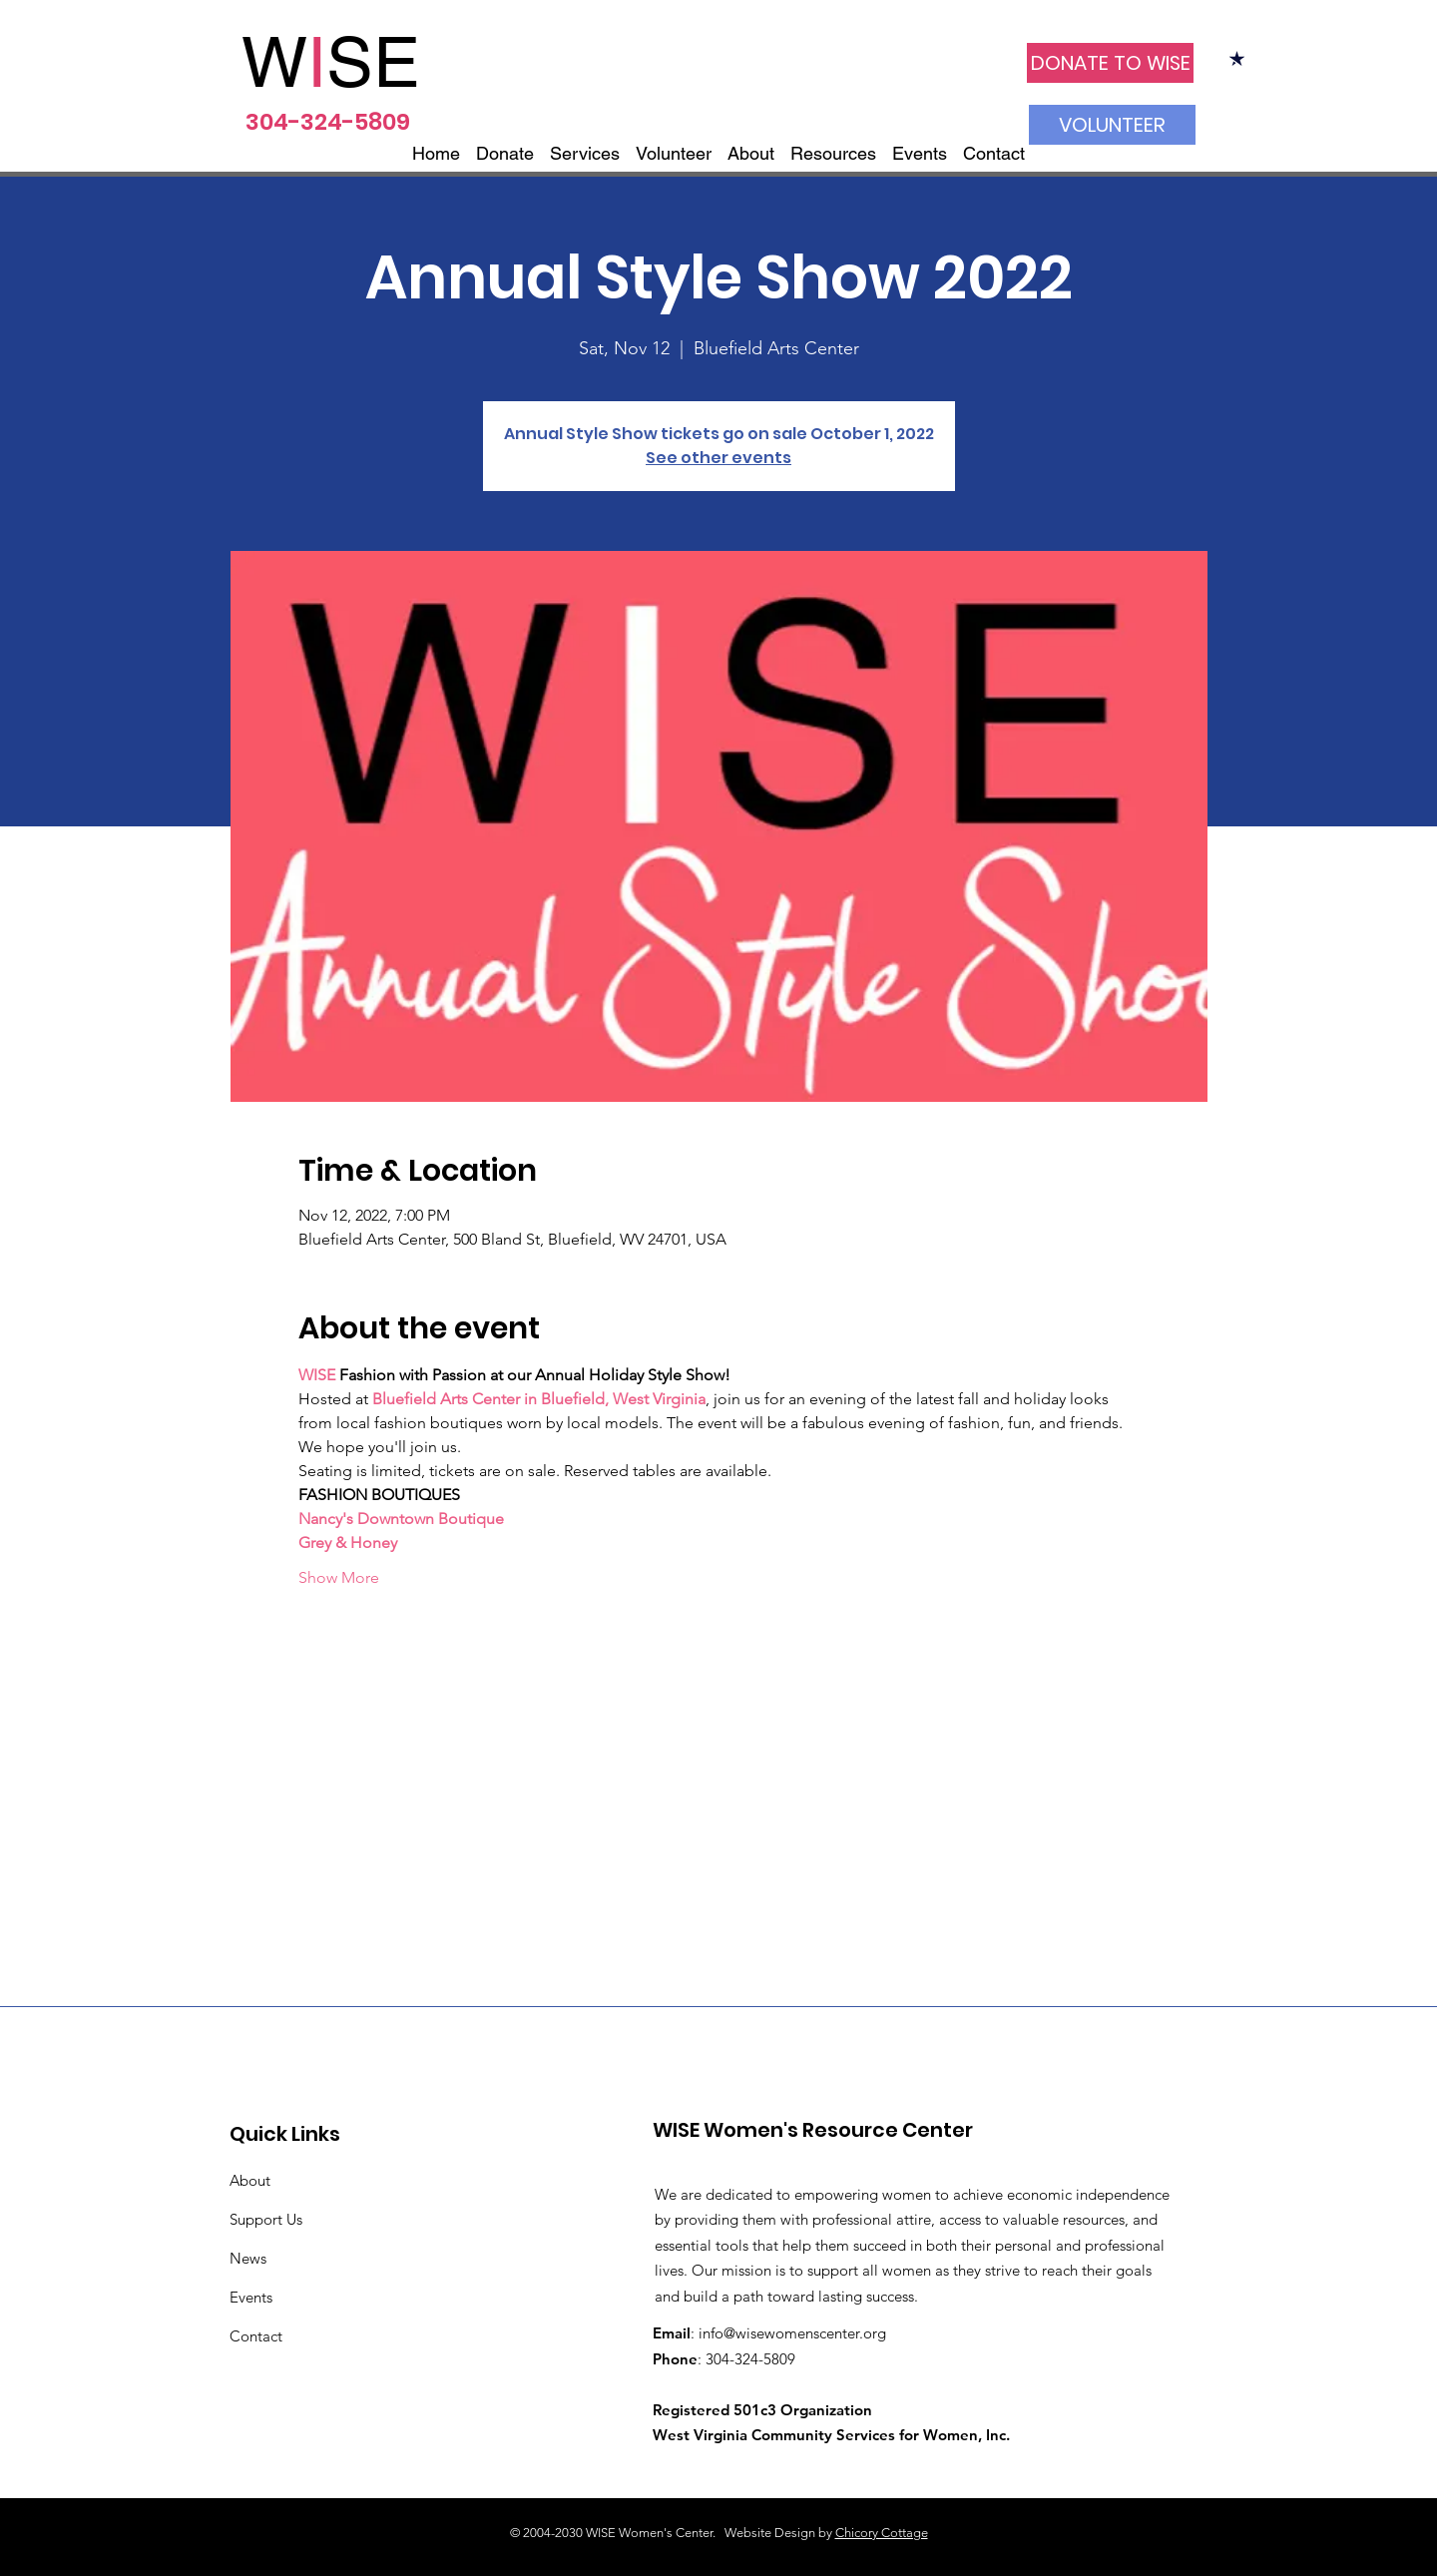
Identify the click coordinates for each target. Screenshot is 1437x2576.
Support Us (266, 2219)
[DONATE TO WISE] (1110, 63)
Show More (338, 1577)
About (250, 2180)
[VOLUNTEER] (1112, 125)
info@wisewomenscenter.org (792, 2332)
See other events (718, 457)
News (248, 2258)
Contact (256, 2335)
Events (251, 2297)
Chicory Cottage (881, 2532)
